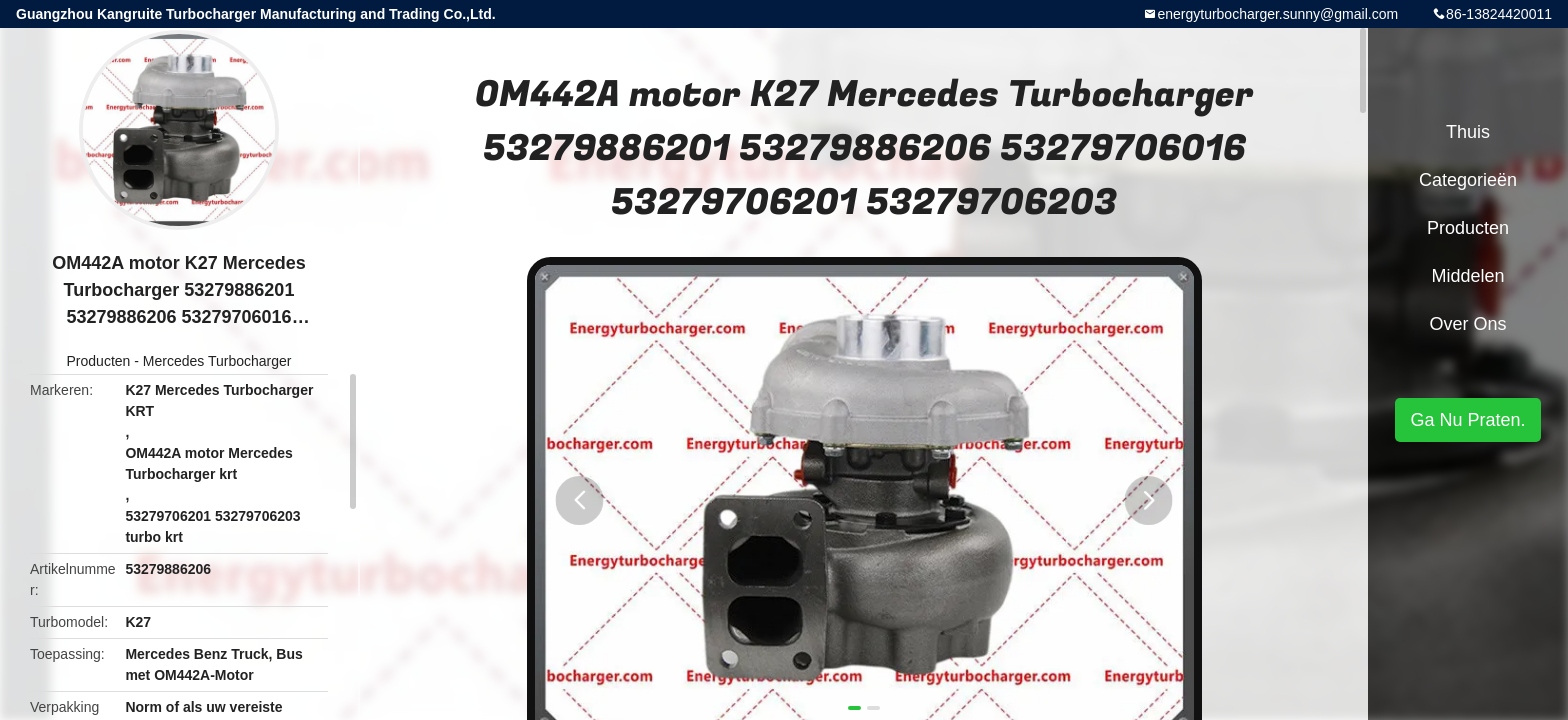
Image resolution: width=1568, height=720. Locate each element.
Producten (99, 361)
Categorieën (1468, 180)
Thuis (1468, 132)
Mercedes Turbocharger (217, 361)
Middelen (1467, 276)
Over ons (1467, 324)
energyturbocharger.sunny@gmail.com (1277, 14)
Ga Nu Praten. (1467, 420)
